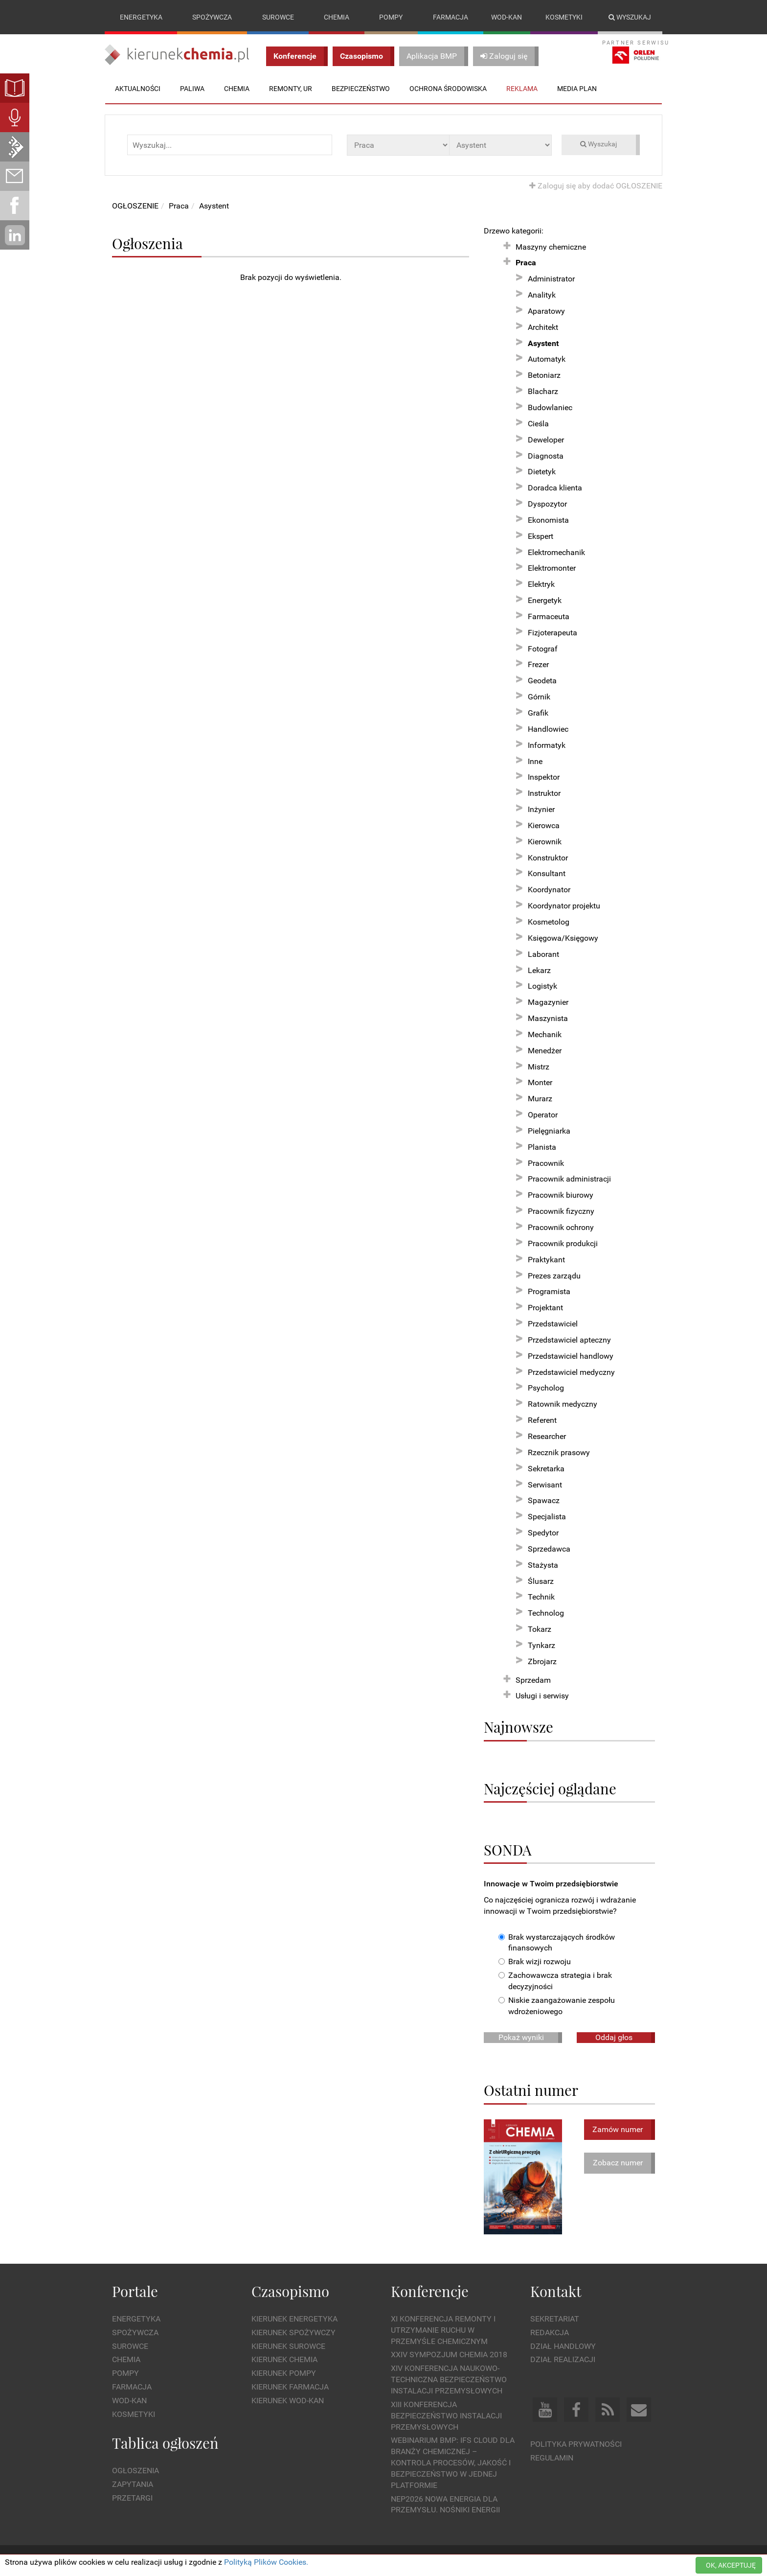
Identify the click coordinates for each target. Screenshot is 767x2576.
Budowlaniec (550, 407)
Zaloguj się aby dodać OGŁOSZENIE (595, 185)
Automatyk (546, 359)
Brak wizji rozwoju (534, 1962)
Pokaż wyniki (521, 2037)
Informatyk (546, 745)
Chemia (336, 17)
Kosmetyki (564, 17)
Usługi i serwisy (542, 1696)
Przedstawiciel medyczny (571, 1372)
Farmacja (450, 17)
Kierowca (544, 825)
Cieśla (538, 423)
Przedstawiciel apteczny (569, 1340)
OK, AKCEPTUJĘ (731, 2565)
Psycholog (546, 1388)
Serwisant (545, 1484)
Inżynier (541, 809)
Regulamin (551, 2457)
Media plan (577, 89)
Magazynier (548, 1002)
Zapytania (132, 2484)
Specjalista (547, 1516)
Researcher (547, 1436)
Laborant (543, 954)
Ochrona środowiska (448, 89)
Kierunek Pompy (283, 2373)
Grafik (538, 713)
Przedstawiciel (553, 1323)
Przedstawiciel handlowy (570, 1356)
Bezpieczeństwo (361, 89)
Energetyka (141, 17)
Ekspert (540, 536)
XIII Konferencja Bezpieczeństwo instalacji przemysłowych (446, 2416)
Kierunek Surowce (288, 2346)
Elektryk (541, 584)
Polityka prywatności (576, 2444)
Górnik (539, 696)
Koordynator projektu (564, 905)
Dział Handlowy (563, 2346)
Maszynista (548, 1018)
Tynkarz (541, 1645)
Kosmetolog (548, 922)
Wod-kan (506, 17)
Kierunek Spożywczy (293, 2332)
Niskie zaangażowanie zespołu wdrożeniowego (556, 2006)
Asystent (214, 205)
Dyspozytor (547, 504)
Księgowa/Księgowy (563, 938)
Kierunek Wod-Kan (287, 2400)
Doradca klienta (555, 487)
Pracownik (546, 1163)
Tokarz (539, 1629)
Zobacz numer (618, 2162)
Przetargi (132, 2498)
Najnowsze (518, 1727)
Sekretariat (554, 2318)
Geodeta (542, 681)
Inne (535, 761)
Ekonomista (548, 520)
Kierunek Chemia (284, 2360)
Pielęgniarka (549, 1131)
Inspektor (544, 777)
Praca (179, 205)
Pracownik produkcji (563, 1243)
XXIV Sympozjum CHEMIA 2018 (449, 2355)
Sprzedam (533, 1680)
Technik (541, 1597)
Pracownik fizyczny (561, 1211)
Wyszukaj (630, 17)
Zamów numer (617, 2129)
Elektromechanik (556, 552)
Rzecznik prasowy (559, 1452)
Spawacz (544, 1501)
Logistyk (542, 986)
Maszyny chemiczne (551, 247)
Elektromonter (552, 568)
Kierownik (545, 841)
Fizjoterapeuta (552, 632)
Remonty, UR (290, 89)
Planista (542, 1147)
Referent (542, 1420)
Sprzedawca (549, 1549)
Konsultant (546, 874)
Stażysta (543, 1565)
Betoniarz (544, 375)
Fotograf (543, 648)
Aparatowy (546, 311)
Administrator (551, 278)
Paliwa (192, 89)
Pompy (391, 17)
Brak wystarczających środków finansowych (556, 1942)
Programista (549, 1292)
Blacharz (543, 391)
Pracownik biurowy (560, 1195)
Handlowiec (548, 729)
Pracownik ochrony (561, 1227)
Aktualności (137, 89)
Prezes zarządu (554, 1275)
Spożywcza (212, 17)
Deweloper (546, 439)
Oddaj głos (613, 2037)
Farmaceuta (548, 616)
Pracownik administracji (569, 1179)
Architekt (543, 327)
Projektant (545, 1307)
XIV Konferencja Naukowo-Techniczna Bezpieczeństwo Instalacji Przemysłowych (449, 2380)
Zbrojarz (542, 1661)
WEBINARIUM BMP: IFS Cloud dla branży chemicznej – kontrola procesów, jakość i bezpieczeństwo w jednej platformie (453, 2463)
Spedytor (543, 1532)
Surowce (278, 17)
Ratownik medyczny (562, 1404)
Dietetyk (542, 472)
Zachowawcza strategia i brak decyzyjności (555, 1981)
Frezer (538, 665)
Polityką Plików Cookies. (266, 2562)
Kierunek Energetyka (294, 2318)
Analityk (542, 295)
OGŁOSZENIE (135, 205)
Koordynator (549, 890)
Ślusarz (541, 1581)
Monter (540, 1083)
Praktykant (546, 1259)
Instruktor (544, 793)
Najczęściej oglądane (550, 1788)
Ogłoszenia (135, 2470)
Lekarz (539, 970)
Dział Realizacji (562, 2360)
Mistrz (538, 1066)
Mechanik (545, 1034)
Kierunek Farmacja (290, 2386)
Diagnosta (546, 456)
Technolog (546, 1613)
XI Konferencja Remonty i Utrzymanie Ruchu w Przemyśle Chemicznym (443, 2330)
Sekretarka (546, 1468)
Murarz (540, 1098)
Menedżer (545, 1050)
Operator (543, 1114)
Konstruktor (548, 857)
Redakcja (549, 2332)
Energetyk (545, 600)
